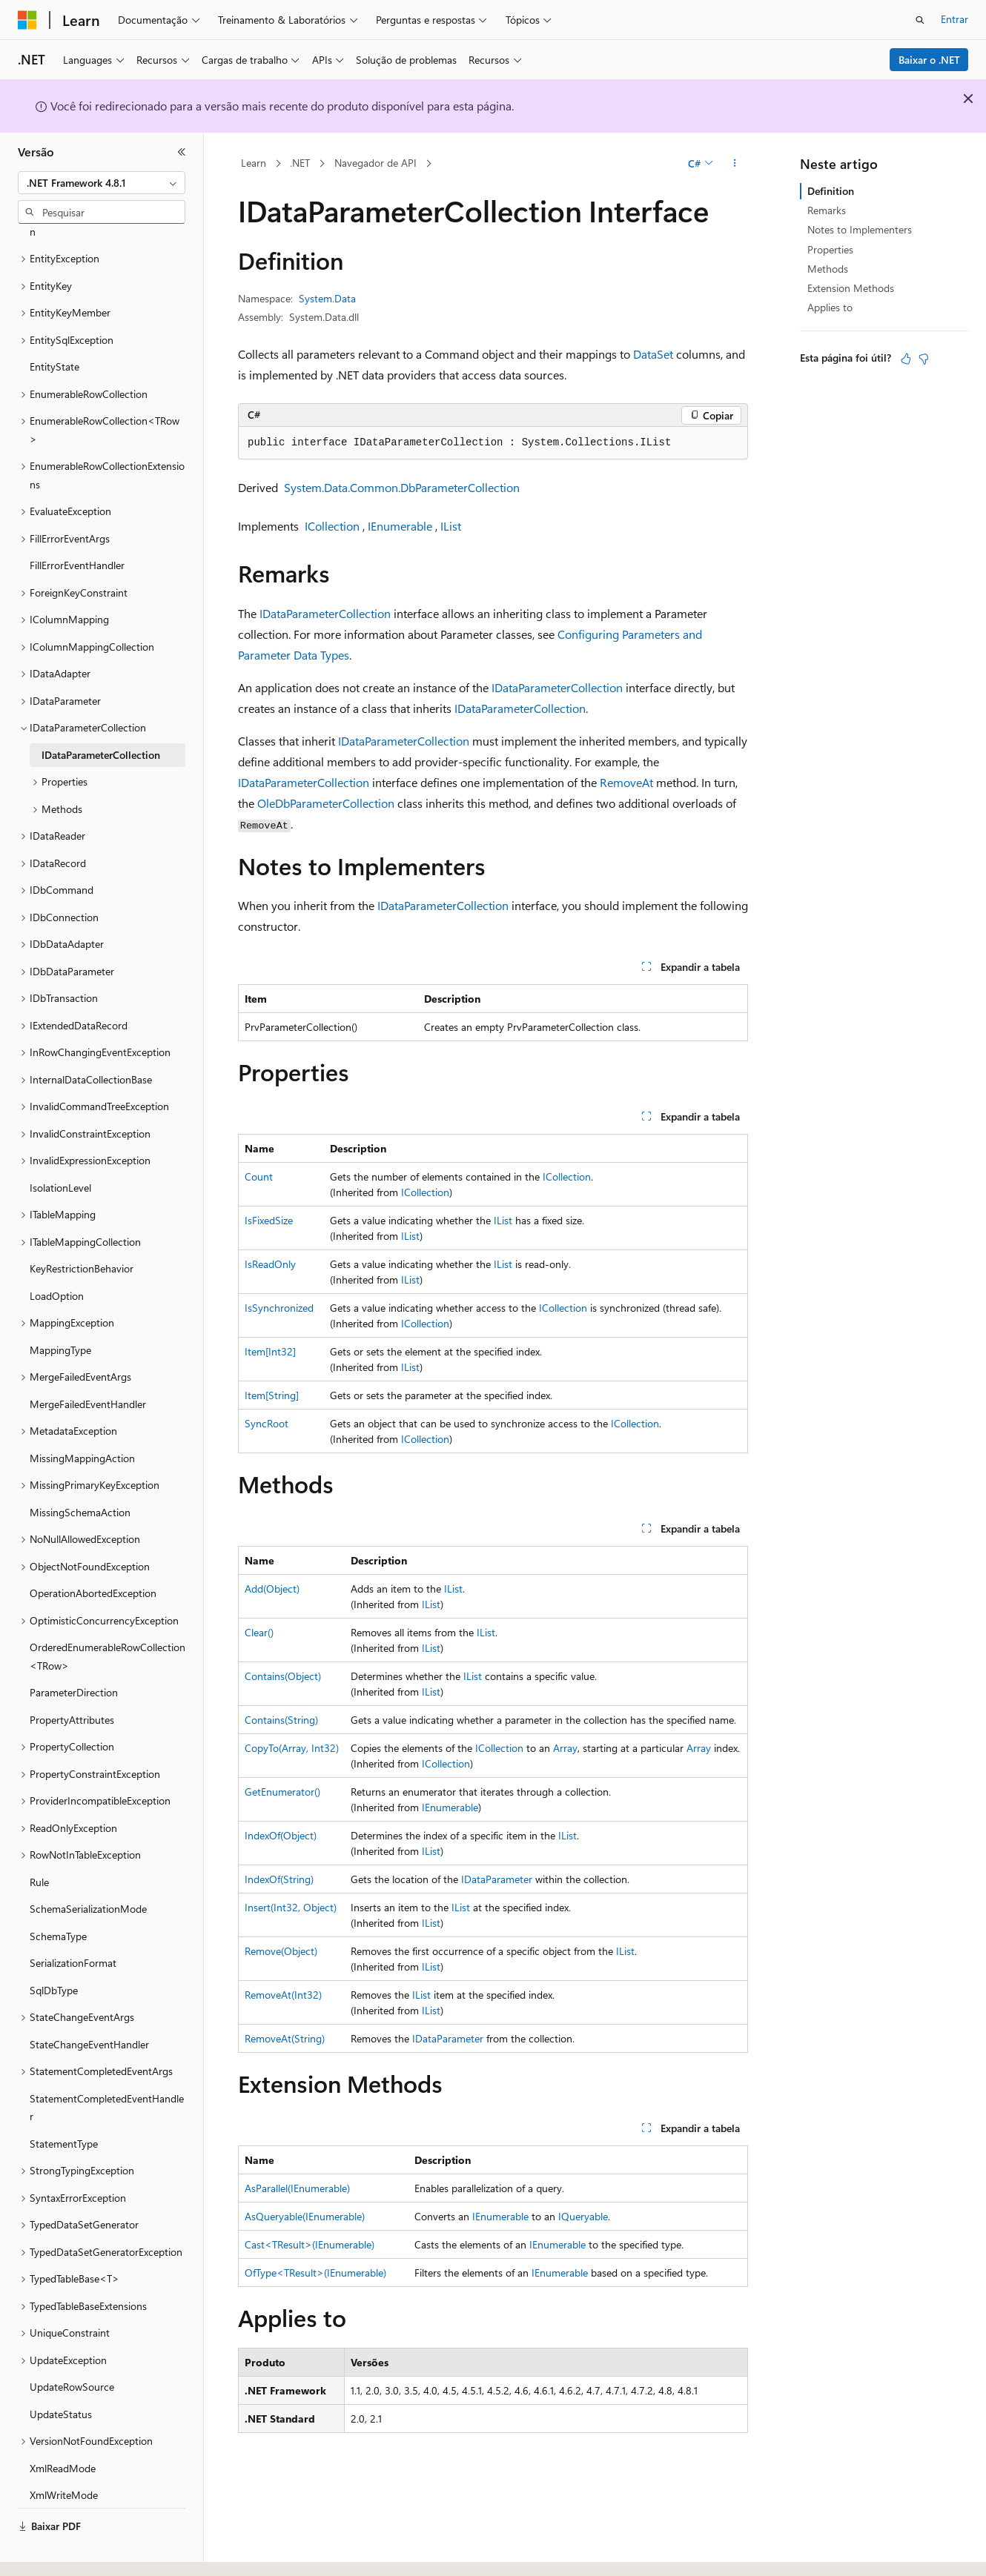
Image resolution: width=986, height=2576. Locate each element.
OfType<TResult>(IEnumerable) (315, 2272)
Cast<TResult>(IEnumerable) (309, 2244)
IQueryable (583, 2216)
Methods (827, 269)
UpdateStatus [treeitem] (61, 2373)
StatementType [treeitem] (64, 2103)
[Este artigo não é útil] (924, 359)
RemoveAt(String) (285, 2038)
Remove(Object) (281, 1951)
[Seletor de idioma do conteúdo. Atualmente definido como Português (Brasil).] (74, 2551)
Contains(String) (281, 1720)
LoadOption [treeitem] (57, 1255)
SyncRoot (266, 1423)
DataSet (653, 354)
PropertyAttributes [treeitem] (72, 1679)
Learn (253, 163)
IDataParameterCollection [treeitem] (101, 714)
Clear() (259, 1632)
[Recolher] (181, 152)
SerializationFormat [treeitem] (73, 1922)
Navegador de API (375, 163)
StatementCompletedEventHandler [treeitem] (107, 2067)
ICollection (332, 526)
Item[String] (272, 1395)
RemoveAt (626, 782)
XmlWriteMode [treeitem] (64, 2454)
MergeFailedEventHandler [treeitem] (88, 1363)
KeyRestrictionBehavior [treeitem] (81, 1228)
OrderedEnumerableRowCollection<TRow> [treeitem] (107, 1615)
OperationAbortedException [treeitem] (93, 1552)
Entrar (954, 19)
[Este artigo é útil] (906, 359)
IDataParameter (496, 1879)
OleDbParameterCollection (325, 803)
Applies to (830, 307)
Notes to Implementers (859, 229)
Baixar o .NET (929, 60)
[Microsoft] (27, 20)
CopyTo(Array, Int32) (292, 1748)
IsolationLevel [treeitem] (60, 1147)
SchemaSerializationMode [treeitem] (88, 1868)
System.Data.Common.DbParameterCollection (402, 487)
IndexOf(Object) (281, 1835)
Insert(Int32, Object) (291, 1907)
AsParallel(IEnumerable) (297, 2188)
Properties (830, 249)
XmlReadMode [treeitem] (63, 2427)
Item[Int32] (270, 1351)
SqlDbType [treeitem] (54, 1949)
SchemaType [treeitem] (58, 1895)
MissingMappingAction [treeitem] (82, 1417)
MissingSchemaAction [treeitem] (80, 1471)
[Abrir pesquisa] (920, 20)
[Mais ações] (735, 164)
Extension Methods (850, 288)
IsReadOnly (270, 1264)
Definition (830, 191)
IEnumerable (400, 526)
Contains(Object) (283, 1676)
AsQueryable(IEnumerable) (305, 2216)
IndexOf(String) (279, 1879)
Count (259, 1176)
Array (565, 1748)
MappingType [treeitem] (60, 1309)
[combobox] (101, 183)
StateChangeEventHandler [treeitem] (89, 2003)
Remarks (826, 210)
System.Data (327, 298)
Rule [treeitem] (39, 1841)
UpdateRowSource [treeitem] (72, 2346)
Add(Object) (272, 1588)
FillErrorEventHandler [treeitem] (77, 524)
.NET (300, 163)
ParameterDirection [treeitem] (74, 1651)
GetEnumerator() (282, 1792)
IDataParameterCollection (325, 613)
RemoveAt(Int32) (283, 1995)
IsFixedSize (269, 1220)
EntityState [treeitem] (54, 326)
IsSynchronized (279, 1308)
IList (450, 526)
